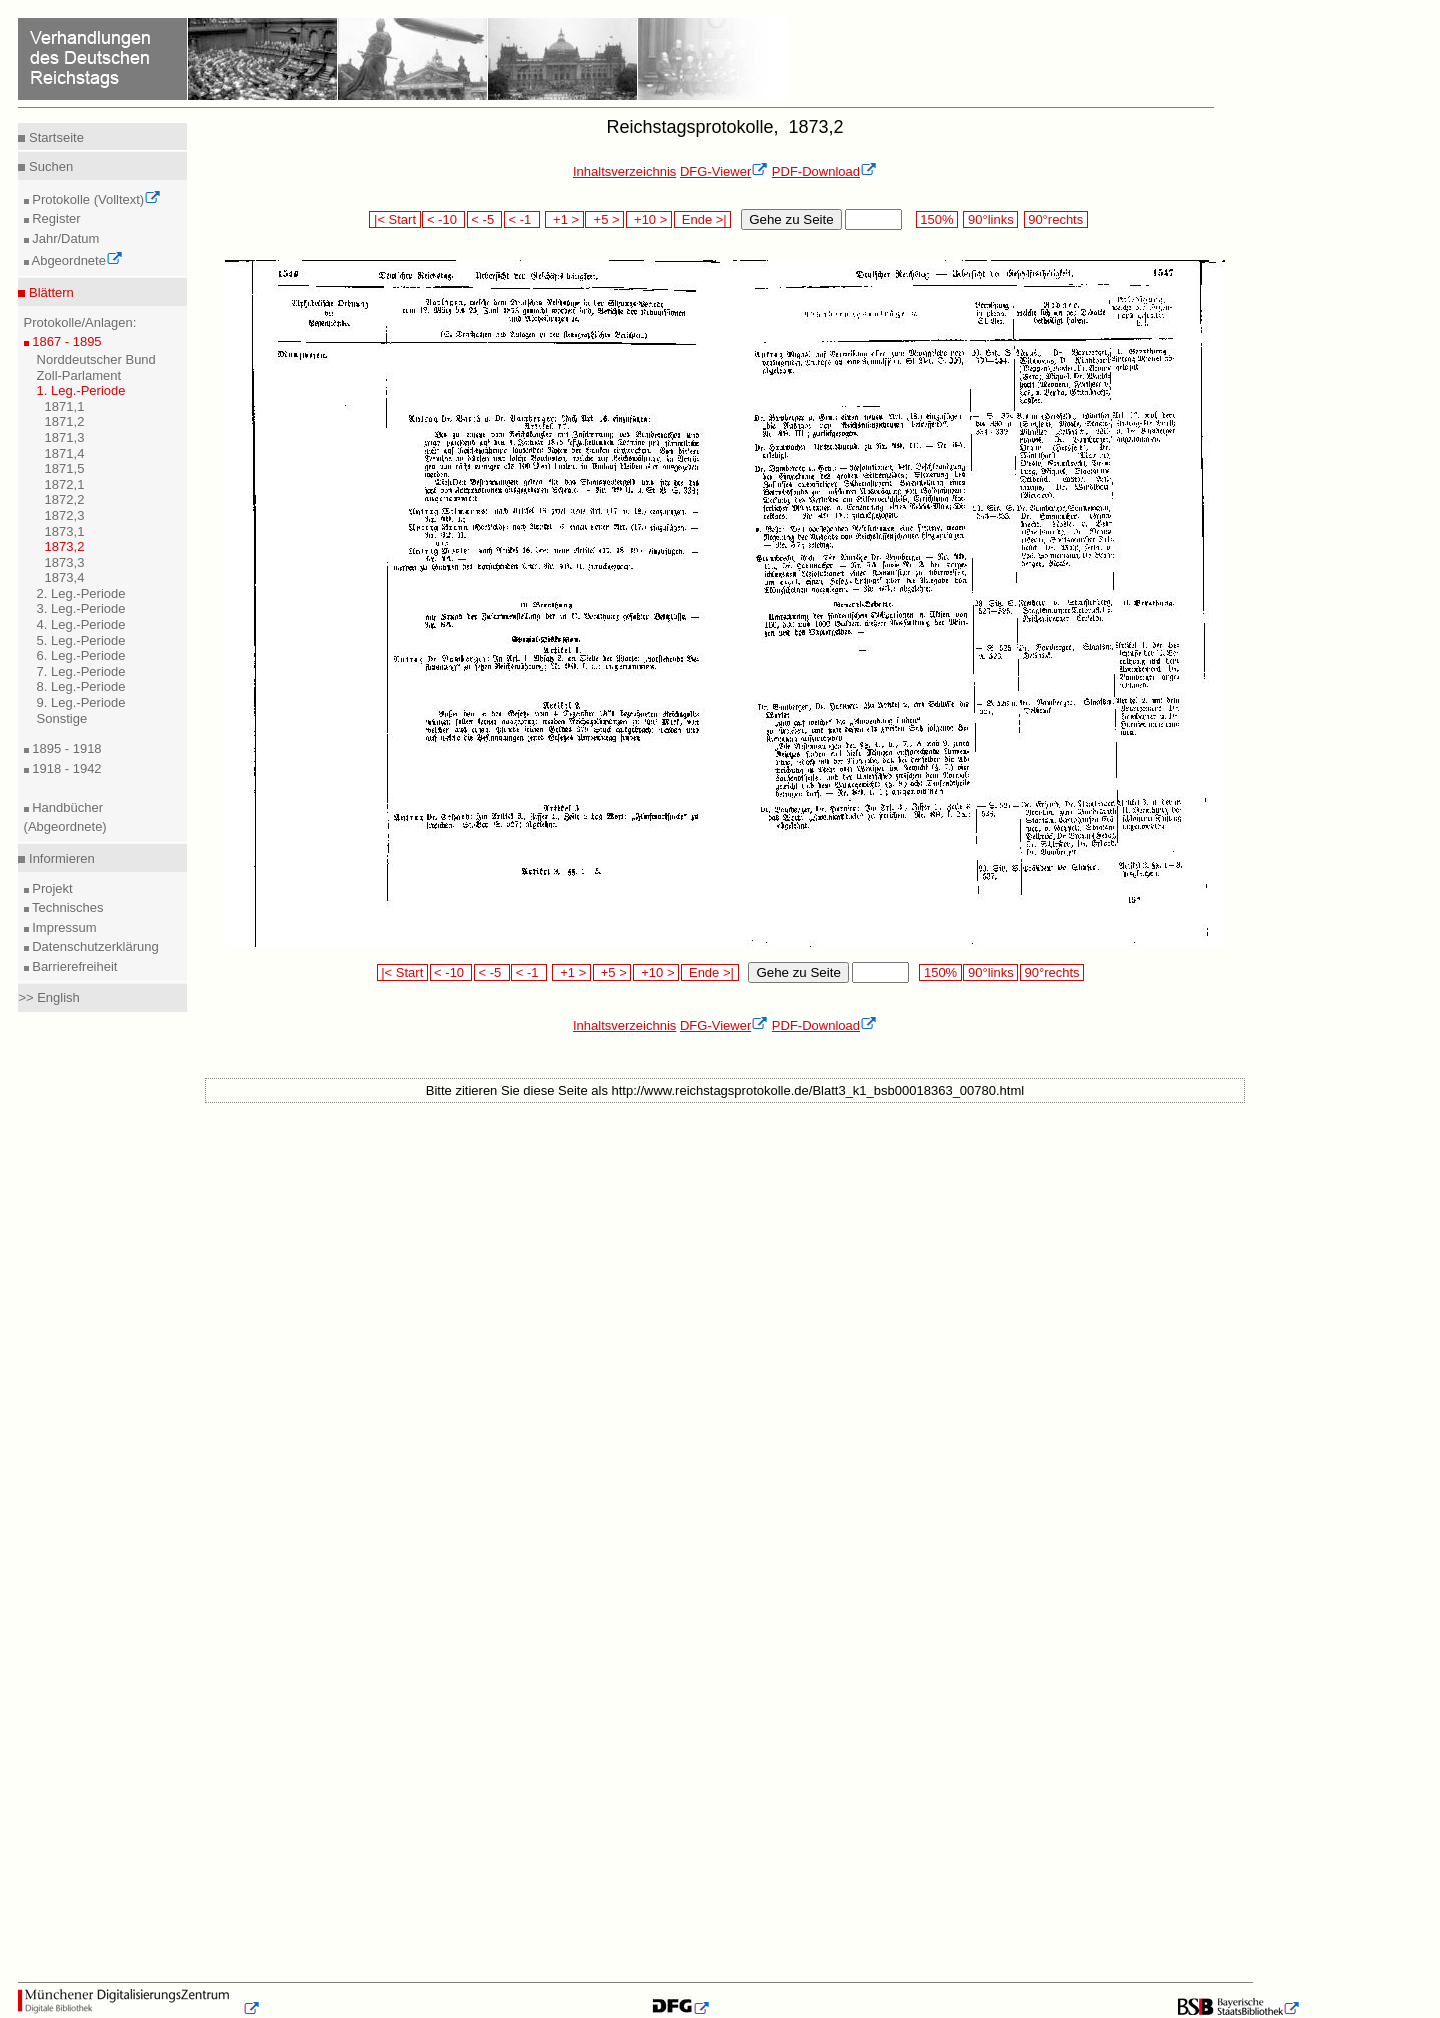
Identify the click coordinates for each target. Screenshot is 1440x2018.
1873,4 (65, 577)
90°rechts (1056, 219)
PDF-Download (824, 171)
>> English (48, 997)
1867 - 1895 (65, 341)
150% (937, 219)
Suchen (49, 166)
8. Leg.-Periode (81, 686)
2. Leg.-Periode (81, 593)
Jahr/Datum (64, 238)
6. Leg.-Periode (81, 655)
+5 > (604, 219)
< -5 (485, 219)
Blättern (49, 292)
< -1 (522, 219)
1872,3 (65, 515)
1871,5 (65, 468)
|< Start (394, 219)
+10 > (649, 219)
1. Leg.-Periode (81, 390)
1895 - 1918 (65, 748)
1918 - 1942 (65, 768)
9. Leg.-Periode (81, 702)
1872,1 (65, 484)
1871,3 (65, 437)
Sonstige (62, 718)
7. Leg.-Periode (81, 671)
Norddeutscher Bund (96, 359)
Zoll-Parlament (79, 375)
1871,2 (65, 421)
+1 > (564, 219)
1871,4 (65, 453)
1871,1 (65, 406)
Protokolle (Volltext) (95, 199)
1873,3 (65, 562)
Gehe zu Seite (791, 219)
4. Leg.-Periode (81, 624)
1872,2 (65, 499)
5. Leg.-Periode (81, 640)
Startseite (54, 137)
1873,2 (65, 546)
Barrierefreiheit (73, 966)
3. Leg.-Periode (81, 608)
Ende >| (703, 219)
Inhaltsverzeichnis (624, 171)
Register (55, 218)
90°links (990, 219)
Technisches (66, 907)
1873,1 (65, 531)
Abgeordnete (76, 260)
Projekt (51, 888)
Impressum (63, 927)
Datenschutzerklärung (94, 946)
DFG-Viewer (724, 171)
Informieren (59, 858)
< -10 (443, 219)
